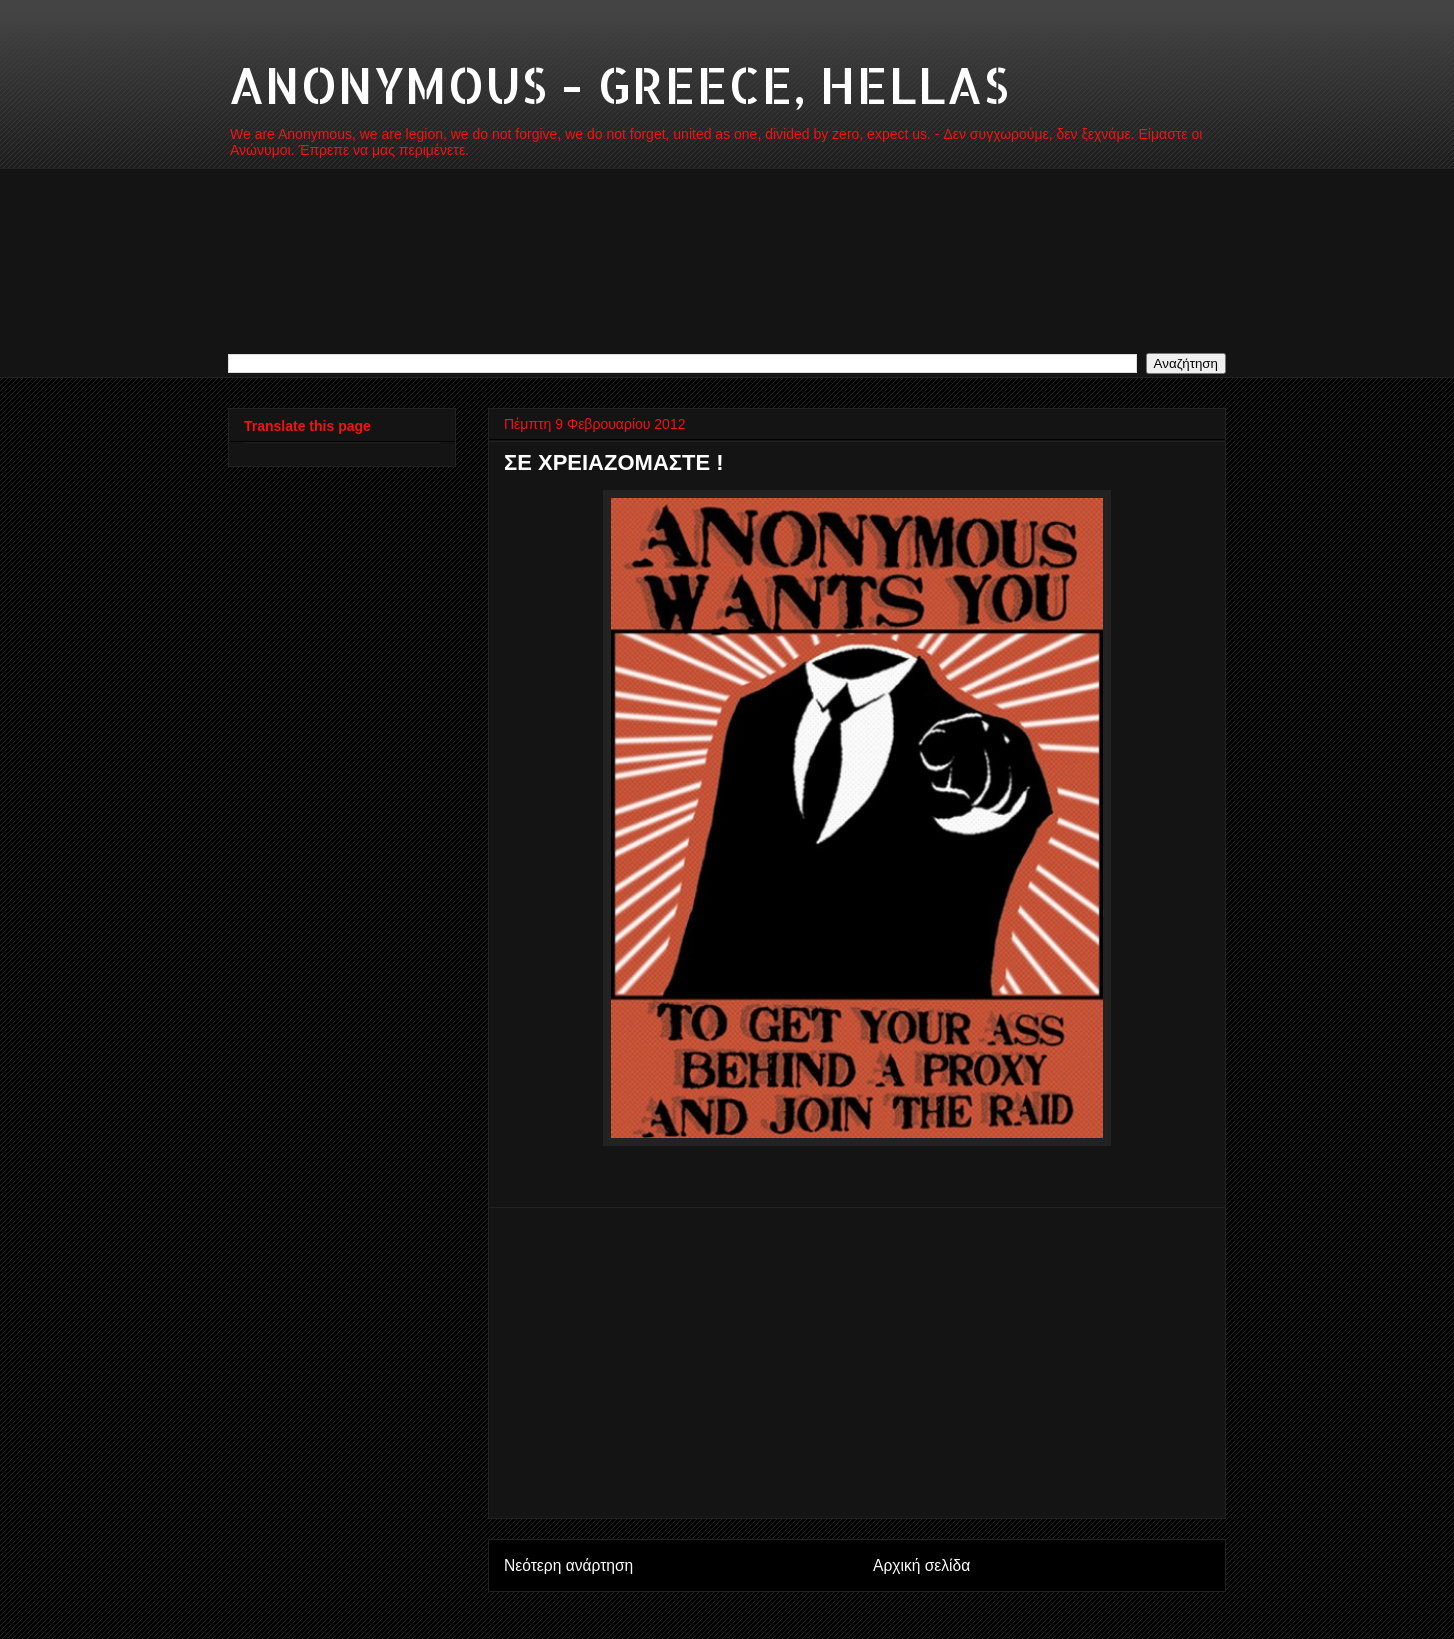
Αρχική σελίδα (921, 1565)
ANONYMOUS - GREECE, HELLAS (618, 84)
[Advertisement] (857, 1363)
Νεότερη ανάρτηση (568, 1565)
